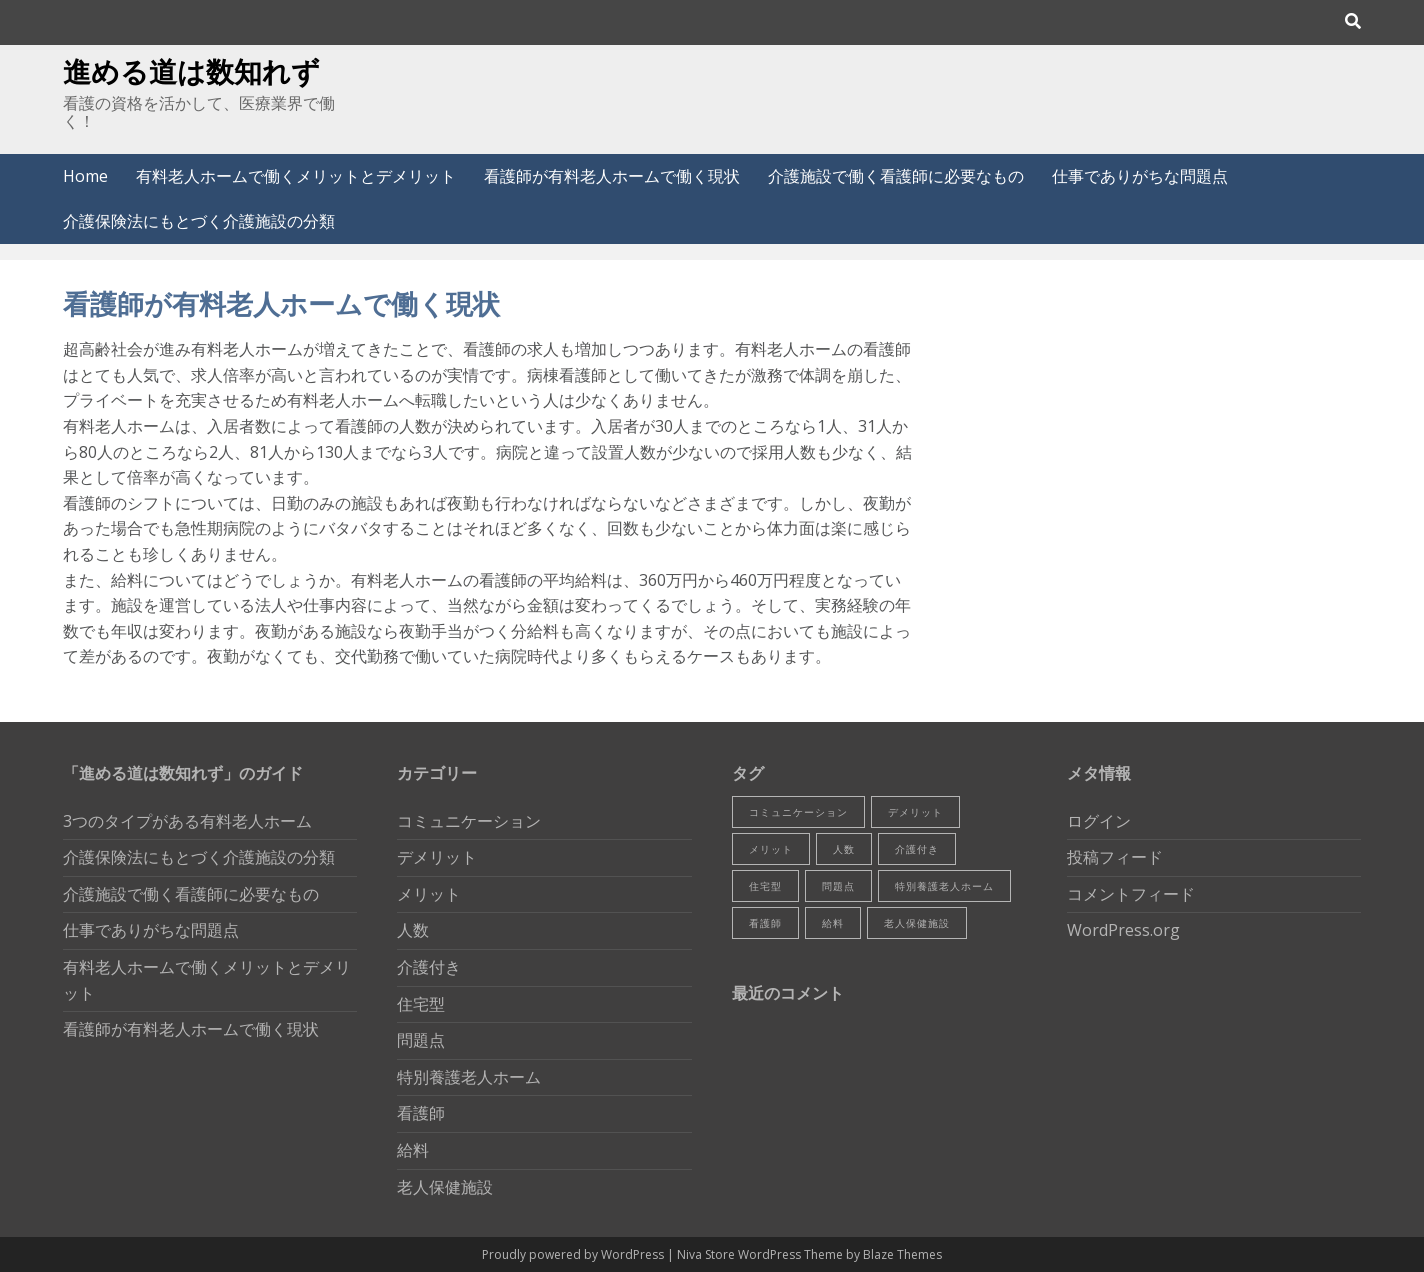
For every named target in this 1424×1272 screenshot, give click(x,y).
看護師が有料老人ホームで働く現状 (612, 176)
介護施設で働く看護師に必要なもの (896, 176)
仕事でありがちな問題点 (1140, 176)
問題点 (421, 1040)
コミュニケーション (469, 821)
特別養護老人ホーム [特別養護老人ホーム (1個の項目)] (944, 886)
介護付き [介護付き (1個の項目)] (917, 849)
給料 (413, 1150)
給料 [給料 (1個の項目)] (833, 923)
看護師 (421, 1113)
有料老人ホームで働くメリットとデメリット (296, 176)
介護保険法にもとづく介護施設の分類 (199, 221)
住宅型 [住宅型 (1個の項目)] (765, 886)
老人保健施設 (445, 1187)
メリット (429, 894)
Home (85, 176)
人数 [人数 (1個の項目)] (844, 849)
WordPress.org (1123, 930)
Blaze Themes (902, 1254)
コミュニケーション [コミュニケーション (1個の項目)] (798, 812)
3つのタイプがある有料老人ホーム (187, 821)
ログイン (1099, 821)
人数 (413, 930)
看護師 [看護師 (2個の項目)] (765, 923)
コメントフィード (1131, 894)
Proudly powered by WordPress (574, 1254)
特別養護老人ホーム (469, 1077)
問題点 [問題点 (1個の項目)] (838, 886)
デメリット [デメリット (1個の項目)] (915, 812)
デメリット (437, 857)
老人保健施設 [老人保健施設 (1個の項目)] (917, 923)
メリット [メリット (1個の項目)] (771, 849)
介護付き (429, 967)
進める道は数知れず (191, 71)
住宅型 (421, 1004)
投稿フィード (1115, 857)
